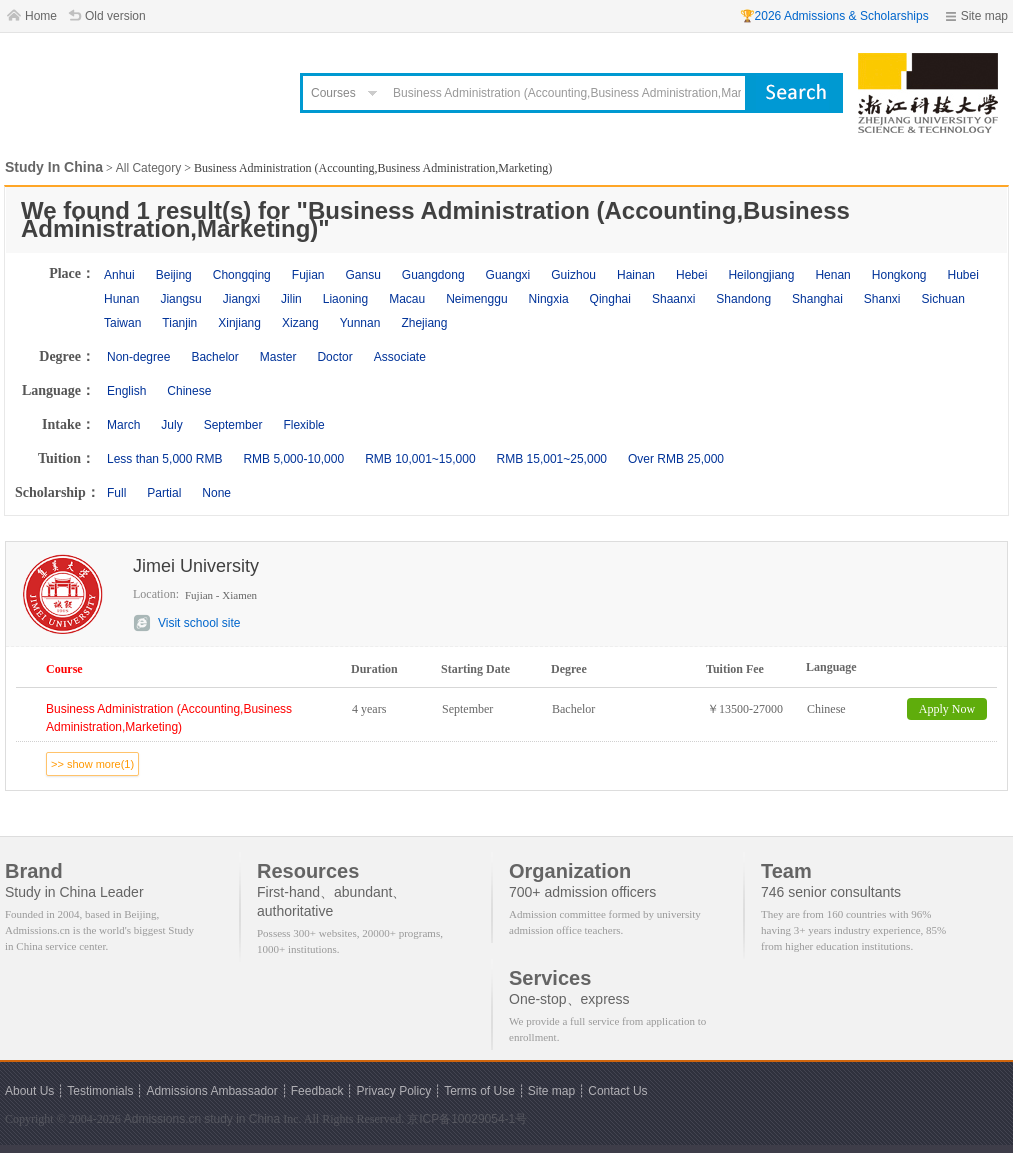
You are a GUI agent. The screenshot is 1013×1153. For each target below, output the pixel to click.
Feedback (317, 1091)
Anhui (119, 275)
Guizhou (573, 275)
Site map (984, 16)
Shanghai (817, 299)
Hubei (963, 275)
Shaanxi (673, 299)
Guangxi (508, 275)
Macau (407, 299)
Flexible (303, 425)
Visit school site (199, 623)
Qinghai (610, 299)
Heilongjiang (761, 275)
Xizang (300, 323)
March (123, 425)
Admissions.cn (162, 1119)
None (216, 493)
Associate (400, 357)
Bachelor (214, 357)
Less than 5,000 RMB (164, 459)
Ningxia (549, 299)
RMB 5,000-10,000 (293, 459)
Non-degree (138, 357)
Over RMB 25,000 (676, 459)
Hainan (636, 275)
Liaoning (345, 299)
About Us (29, 1091)
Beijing (174, 275)
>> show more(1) (92, 764)
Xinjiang (239, 323)
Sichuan (943, 299)
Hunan (121, 299)
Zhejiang (424, 323)
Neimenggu (476, 299)
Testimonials (100, 1091)
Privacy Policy (393, 1091)
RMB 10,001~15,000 (420, 459)
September (233, 425)
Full (116, 493)
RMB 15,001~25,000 (552, 459)
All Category (148, 168)
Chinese (189, 391)
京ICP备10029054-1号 (467, 1119)
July (171, 425)
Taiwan (122, 323)
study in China (242, 1119)
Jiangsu (180, 299)
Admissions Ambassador (211, 1091)
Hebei (691, 275)
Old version (115, 16)
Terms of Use (479, 1091)
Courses (333, 93)
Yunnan (360, 323)
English (126, 391)
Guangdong (433, 275)
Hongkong (899, 275)
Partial (164, 493)
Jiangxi (241, 299)
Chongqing (242, 275)
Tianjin (179, 323)
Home (41, 16)
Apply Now (947, 709)
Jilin (291, 299)
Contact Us (617, 1091)
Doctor (334, 357)
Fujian (308, 275)
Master (278, 357)
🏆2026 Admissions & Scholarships (834, 16)
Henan (832, 275)
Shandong (743, 299)
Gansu (362, 275)
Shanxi (882, 299)
